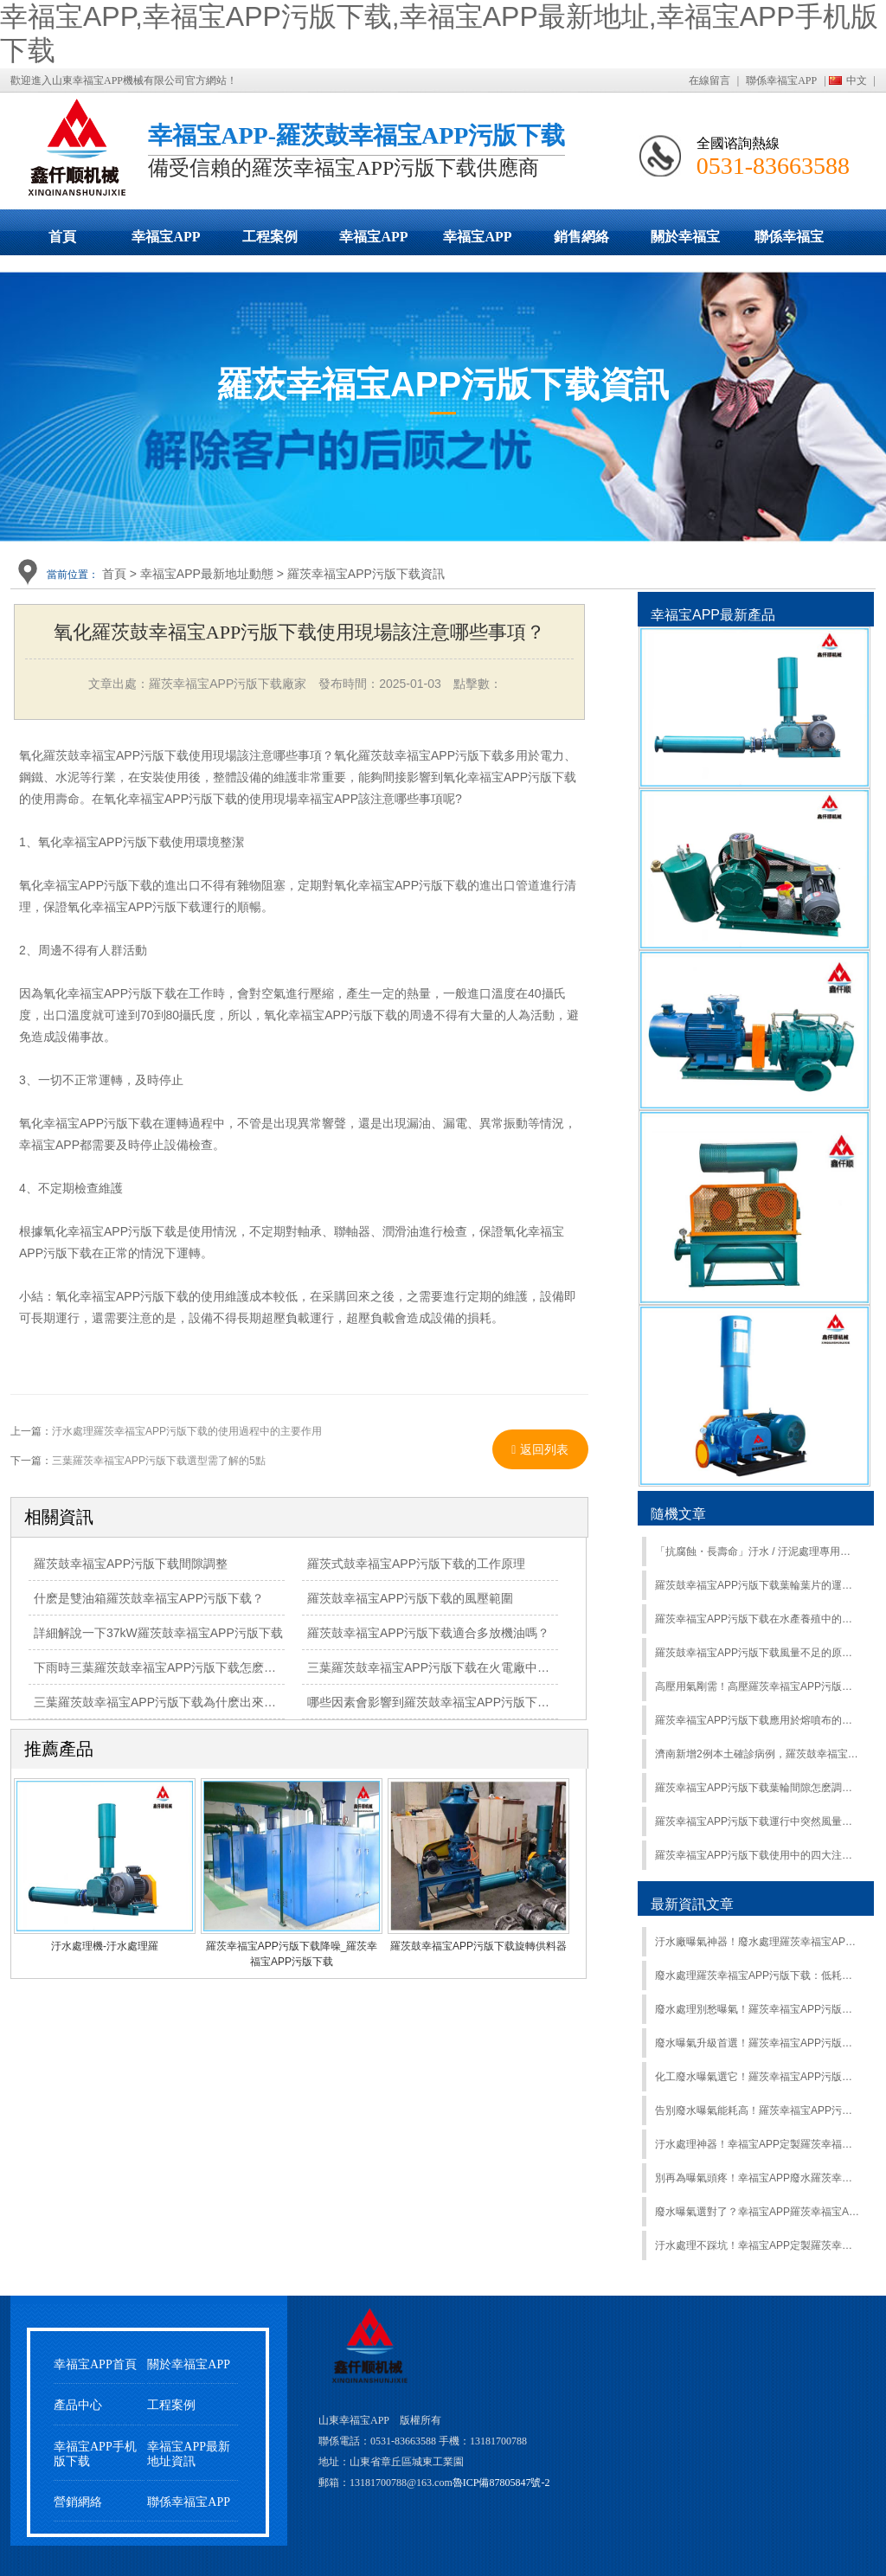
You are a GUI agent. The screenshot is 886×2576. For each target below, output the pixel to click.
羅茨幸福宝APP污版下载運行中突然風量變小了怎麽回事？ (757, 1821)
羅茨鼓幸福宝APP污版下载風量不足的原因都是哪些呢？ (757, 1653)
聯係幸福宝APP (781, 80)
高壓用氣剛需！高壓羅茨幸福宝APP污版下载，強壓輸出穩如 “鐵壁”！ (757, 1686)
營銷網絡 (78, 2502)
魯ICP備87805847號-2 (501, 2482)
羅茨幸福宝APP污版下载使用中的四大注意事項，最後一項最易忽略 (757, 1855)
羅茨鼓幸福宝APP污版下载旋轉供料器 (478, 1946)
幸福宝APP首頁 (95, 2364)
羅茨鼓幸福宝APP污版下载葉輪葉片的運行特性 (757, 1585)
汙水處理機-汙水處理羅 (104, 1946)
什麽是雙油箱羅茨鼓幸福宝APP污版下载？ (149, 1598)
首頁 (62, 236)
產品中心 (78, 2405)
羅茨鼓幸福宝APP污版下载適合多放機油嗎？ (428, 1633)
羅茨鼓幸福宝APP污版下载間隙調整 (131, 1564)
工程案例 (270, 236)
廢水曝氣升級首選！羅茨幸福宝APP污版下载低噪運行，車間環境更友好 (757, 2043)
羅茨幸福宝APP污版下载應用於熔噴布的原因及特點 (757, 1720)
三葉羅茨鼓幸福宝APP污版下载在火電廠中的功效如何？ (458, 1667)
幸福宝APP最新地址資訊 (188, 2454)
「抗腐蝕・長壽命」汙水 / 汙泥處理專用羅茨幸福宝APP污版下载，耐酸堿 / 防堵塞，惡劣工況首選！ (757, 1551)
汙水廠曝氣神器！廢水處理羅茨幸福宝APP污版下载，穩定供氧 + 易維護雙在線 (757, 1942)
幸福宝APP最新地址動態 (373, 242)
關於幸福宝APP (685, 242)
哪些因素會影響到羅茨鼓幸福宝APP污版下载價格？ (446, 1702)
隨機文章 (678, 1513)
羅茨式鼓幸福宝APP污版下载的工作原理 (416, 1564)
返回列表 (539, 1449)
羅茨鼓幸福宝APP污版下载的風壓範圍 (410, 1598)
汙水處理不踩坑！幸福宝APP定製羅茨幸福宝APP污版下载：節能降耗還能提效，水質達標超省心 (757, 2245)
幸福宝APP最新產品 (713, 614)
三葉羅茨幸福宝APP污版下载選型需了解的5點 (159, 1461)
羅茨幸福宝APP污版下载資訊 (366, 574)
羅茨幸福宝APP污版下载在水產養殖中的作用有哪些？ (757, 1619)
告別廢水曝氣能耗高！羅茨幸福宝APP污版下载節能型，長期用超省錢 (757, 2110)
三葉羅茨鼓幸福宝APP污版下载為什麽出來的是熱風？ (179, 1702)
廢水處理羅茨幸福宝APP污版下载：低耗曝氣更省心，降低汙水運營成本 (757, 1975)
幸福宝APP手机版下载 (477, 242)
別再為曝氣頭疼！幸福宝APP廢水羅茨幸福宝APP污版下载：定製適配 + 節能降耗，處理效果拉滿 (757, 2178)
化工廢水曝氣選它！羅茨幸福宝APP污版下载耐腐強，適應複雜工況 (757, 2077)
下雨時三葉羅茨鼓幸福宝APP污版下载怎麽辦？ (161, 1667)
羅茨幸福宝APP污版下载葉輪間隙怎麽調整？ (757, 1788)
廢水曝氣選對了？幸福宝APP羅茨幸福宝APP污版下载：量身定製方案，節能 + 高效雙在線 (757, 2212)
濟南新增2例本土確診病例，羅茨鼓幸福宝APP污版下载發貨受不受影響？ (757, 1754)
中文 (856, 80)
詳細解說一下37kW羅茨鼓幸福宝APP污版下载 (158, 1633)
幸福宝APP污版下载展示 (166, 242)
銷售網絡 (581, 236)
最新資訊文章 (692, 1904)
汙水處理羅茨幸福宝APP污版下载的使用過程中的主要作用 (187, 1431)
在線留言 (709, 80)
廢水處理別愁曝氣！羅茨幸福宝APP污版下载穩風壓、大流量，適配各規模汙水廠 (757, 2009)
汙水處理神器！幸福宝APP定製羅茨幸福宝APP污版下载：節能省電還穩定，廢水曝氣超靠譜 (757, 2144)
